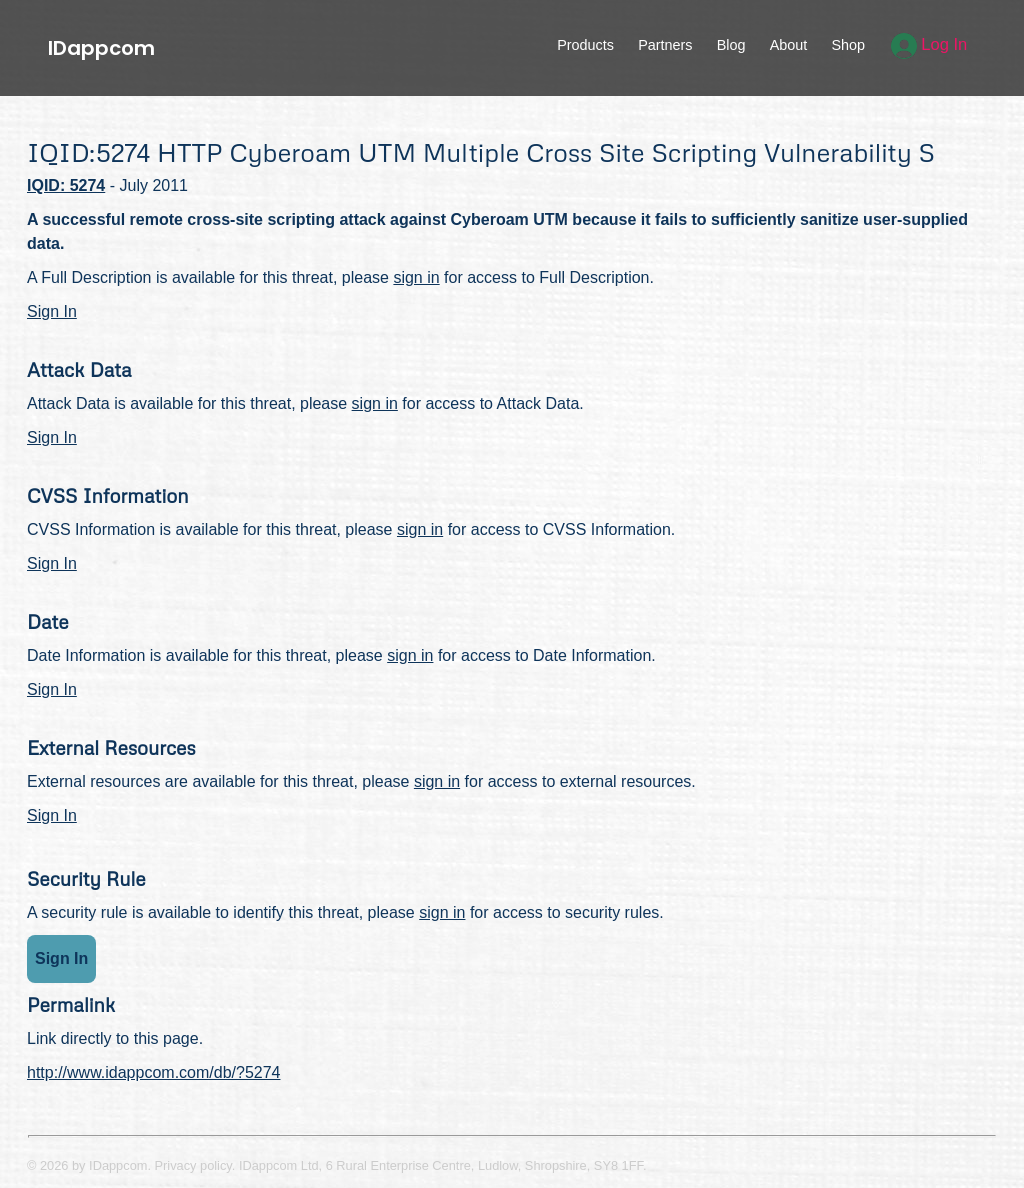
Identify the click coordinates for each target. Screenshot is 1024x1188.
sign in (416, 277)
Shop (848, 45)
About (789, 45)
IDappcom (101, 48)
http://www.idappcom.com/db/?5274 (153, 1072)
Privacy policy (193, 1165)
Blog (731, 45)
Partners (665, 45)
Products (585, 45)
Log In (929, 44)
